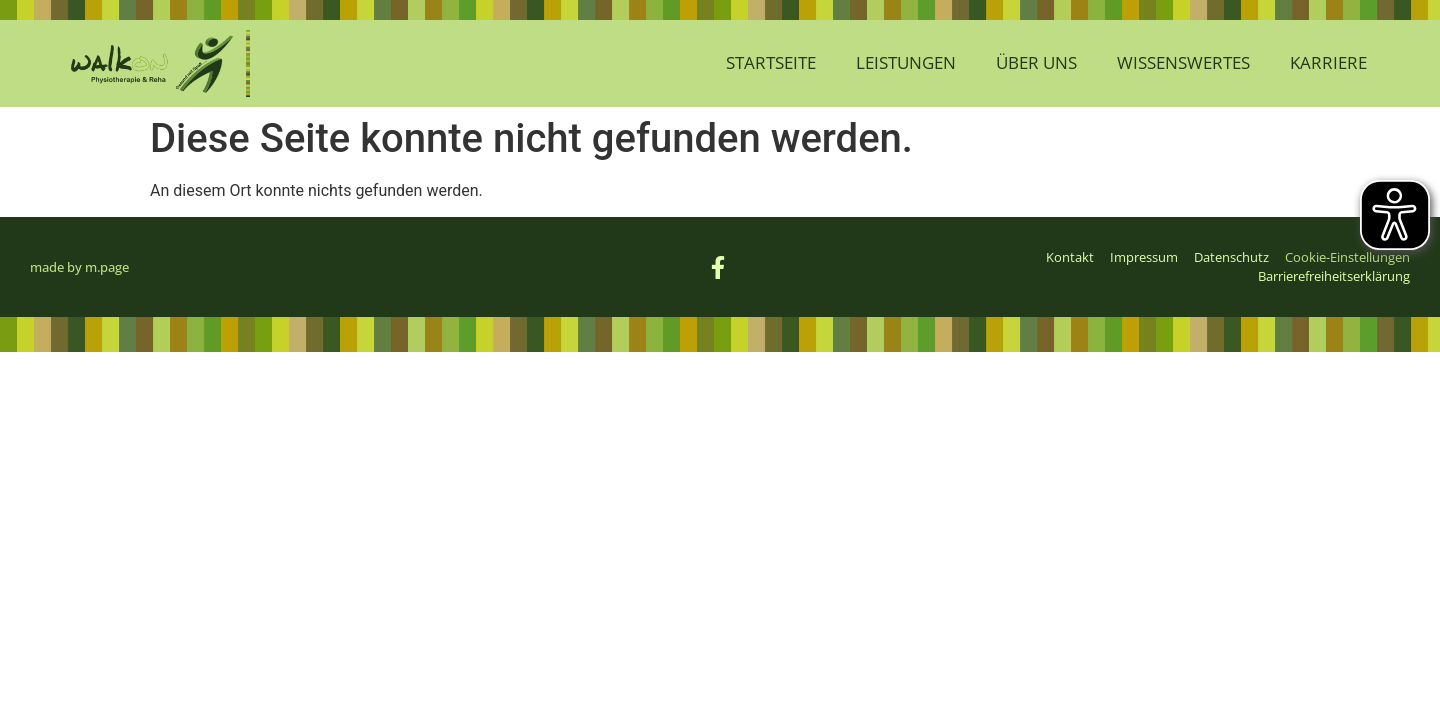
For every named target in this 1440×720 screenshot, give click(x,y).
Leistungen (906, 62)
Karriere (1328, 62)
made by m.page (79, 267)
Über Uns (1036, 62)
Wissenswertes (1183, 62)
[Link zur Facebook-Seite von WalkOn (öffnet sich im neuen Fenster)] (720, 267)
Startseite (771, 62)
